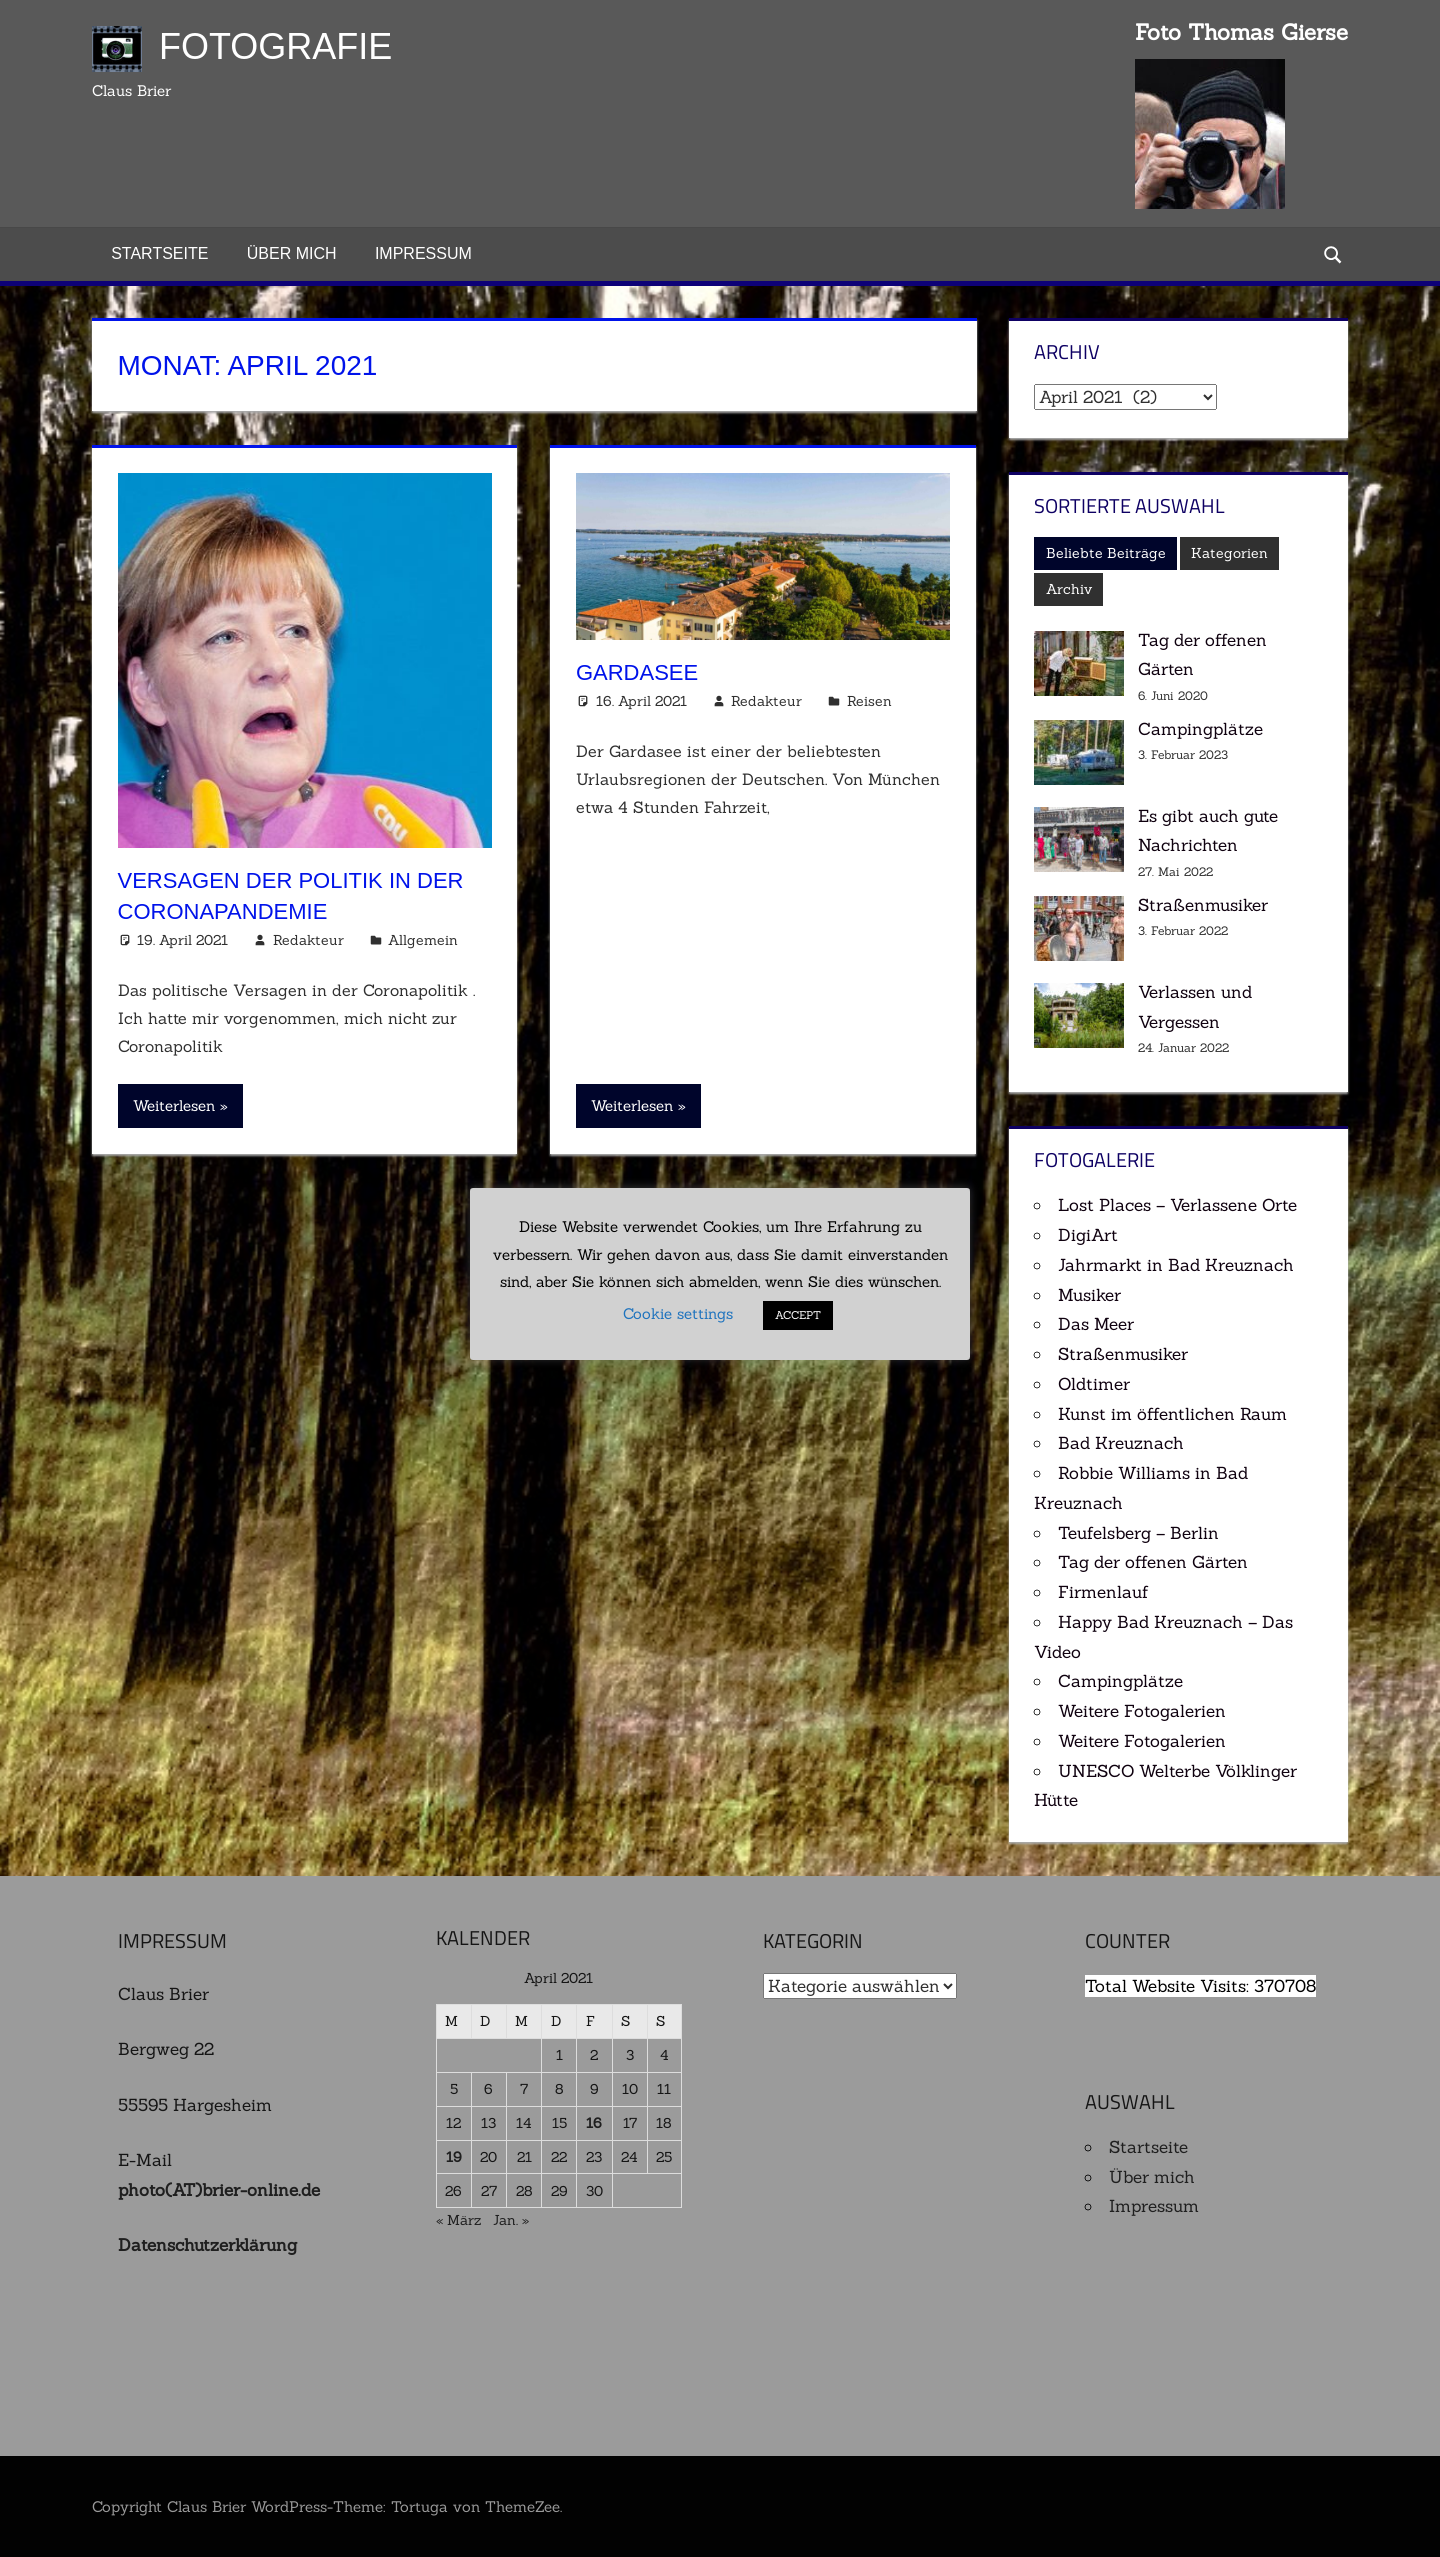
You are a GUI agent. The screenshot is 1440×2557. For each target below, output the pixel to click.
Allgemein (423, 940)
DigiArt (1088, 1235)
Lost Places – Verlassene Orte (1177, 1205)
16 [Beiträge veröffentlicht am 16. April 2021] (594, 2123)
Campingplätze (1200, 729)
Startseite (159, 253)
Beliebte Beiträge (1106, 553)
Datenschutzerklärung (207, 2245)
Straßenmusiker (1203, 905)
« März (458, 2220)
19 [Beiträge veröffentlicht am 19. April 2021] (454, 2157)
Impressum (423, 253)
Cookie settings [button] (678, 1313)
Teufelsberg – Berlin (1138, 1533)
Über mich (292, 253)
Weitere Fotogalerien (1142, 1711)
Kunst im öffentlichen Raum (1172, 1414)
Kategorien (1229, 553)
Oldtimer (1094, 1384)
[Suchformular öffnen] (1334, 253)
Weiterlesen (174, 1105)
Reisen (869, 701)
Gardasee (637, 672)
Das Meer (1096, 1324)
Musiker (1089, 1295)
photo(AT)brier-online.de (219, 2190)
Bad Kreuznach (1121, 1443)
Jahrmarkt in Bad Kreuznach (1176, 1265)
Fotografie (275, 46)
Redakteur (308, 940)
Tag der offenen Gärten (1153, 1562)
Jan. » (511, 2220)
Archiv (1069, 589)
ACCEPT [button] (798, 1315)
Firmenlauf (1103, 1592)
